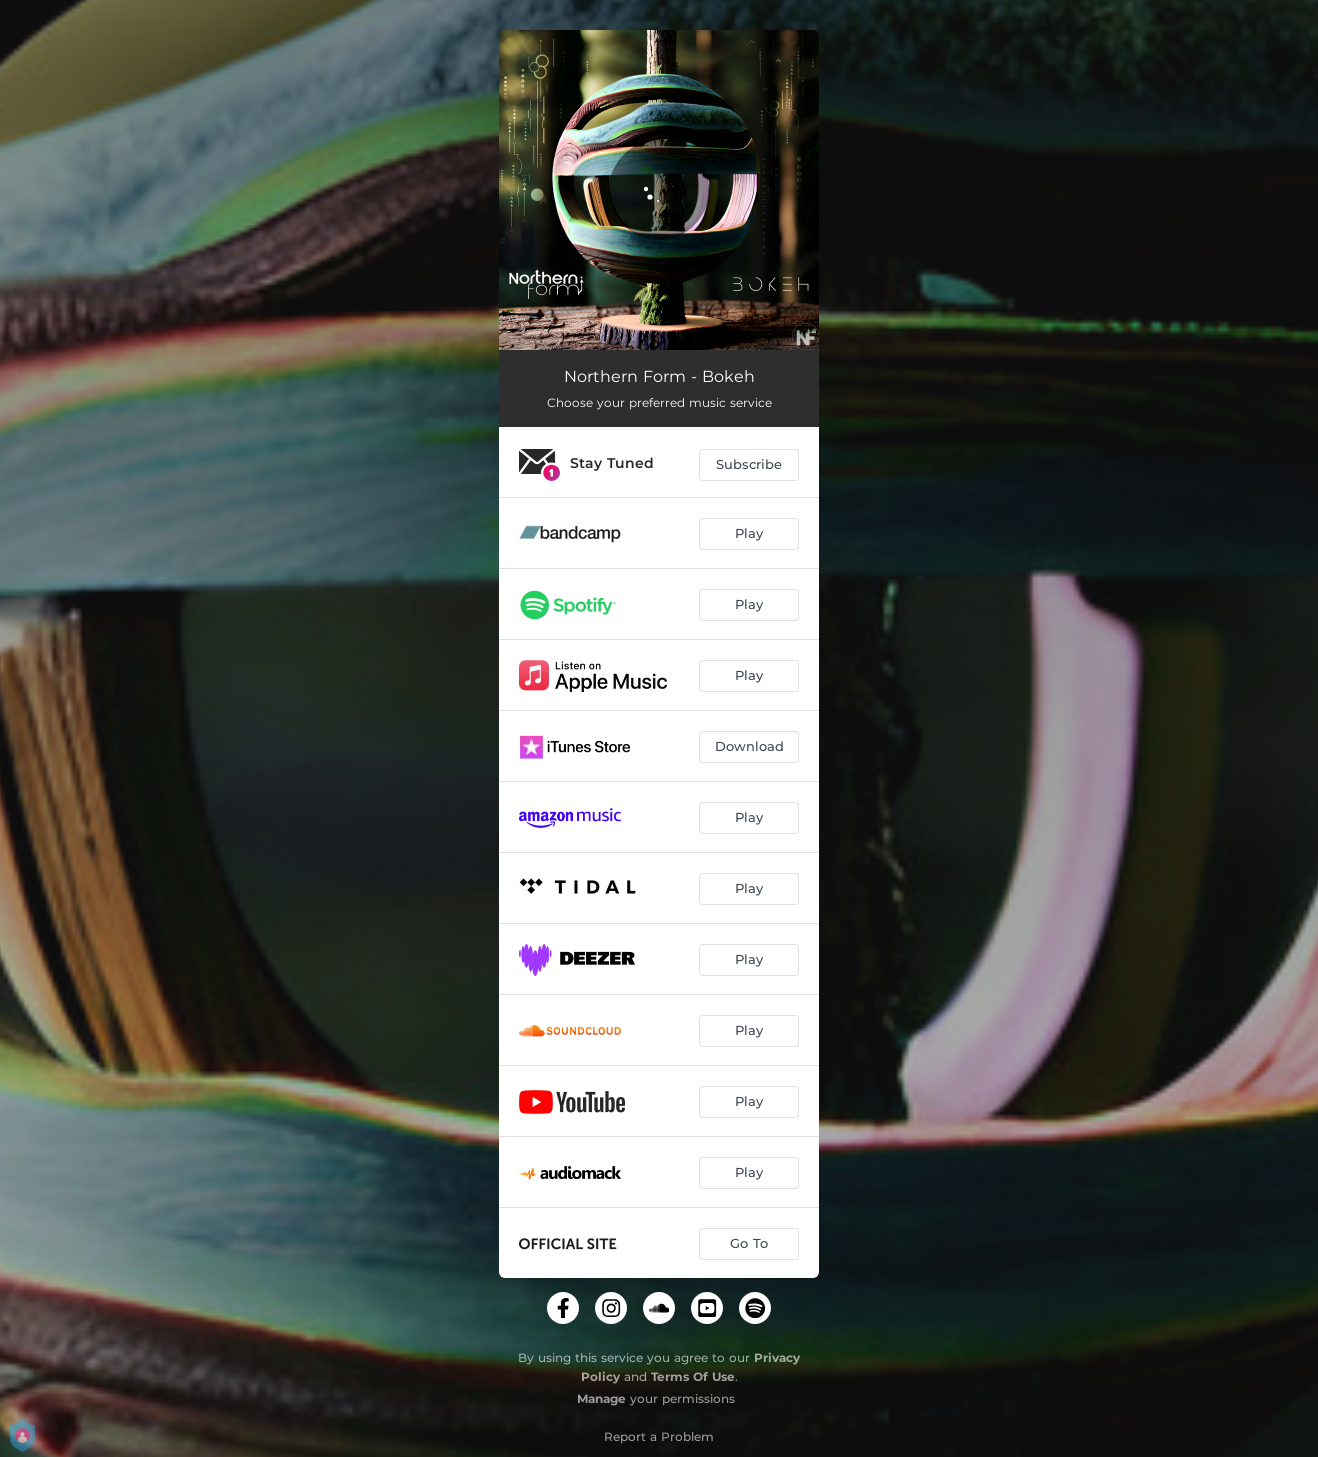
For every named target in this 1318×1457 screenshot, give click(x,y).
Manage (601, 1398)
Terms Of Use (693, 1376)
